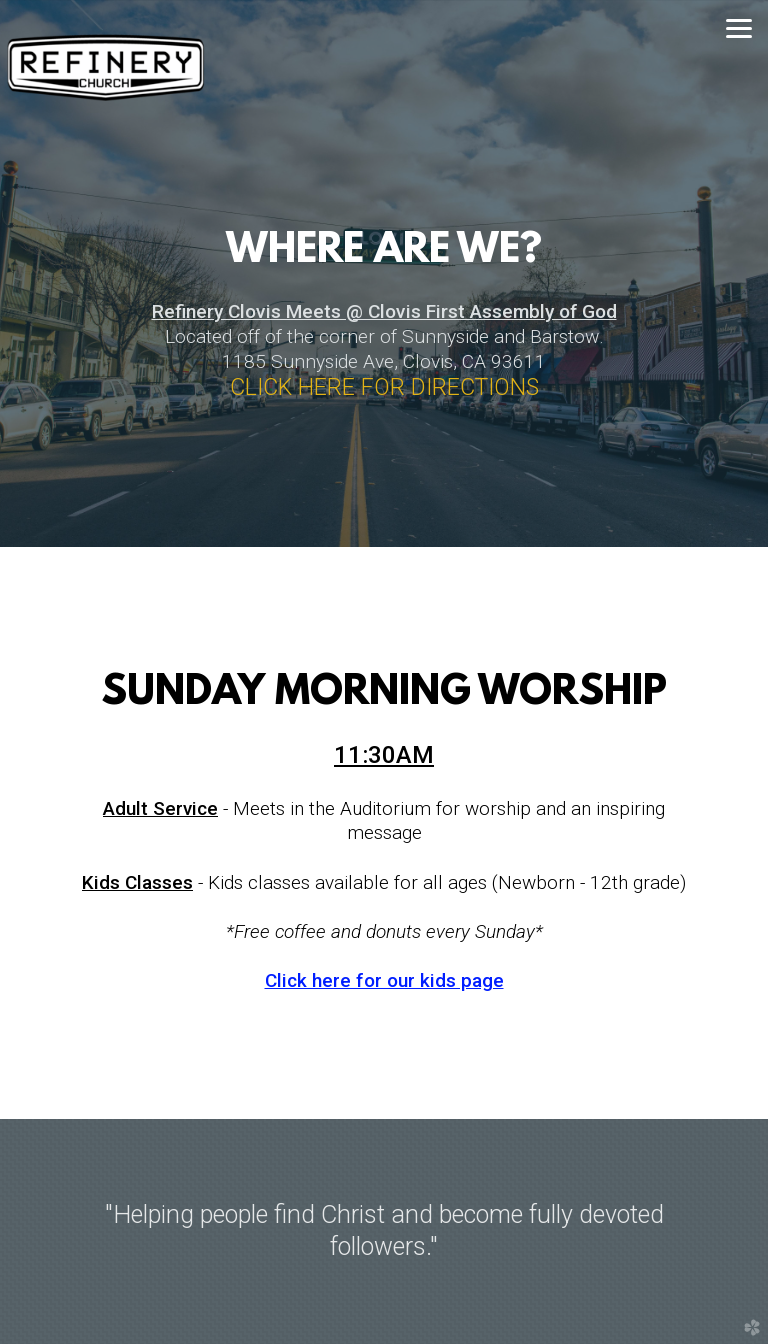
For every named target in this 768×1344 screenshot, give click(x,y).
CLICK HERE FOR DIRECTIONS (384, 387)
